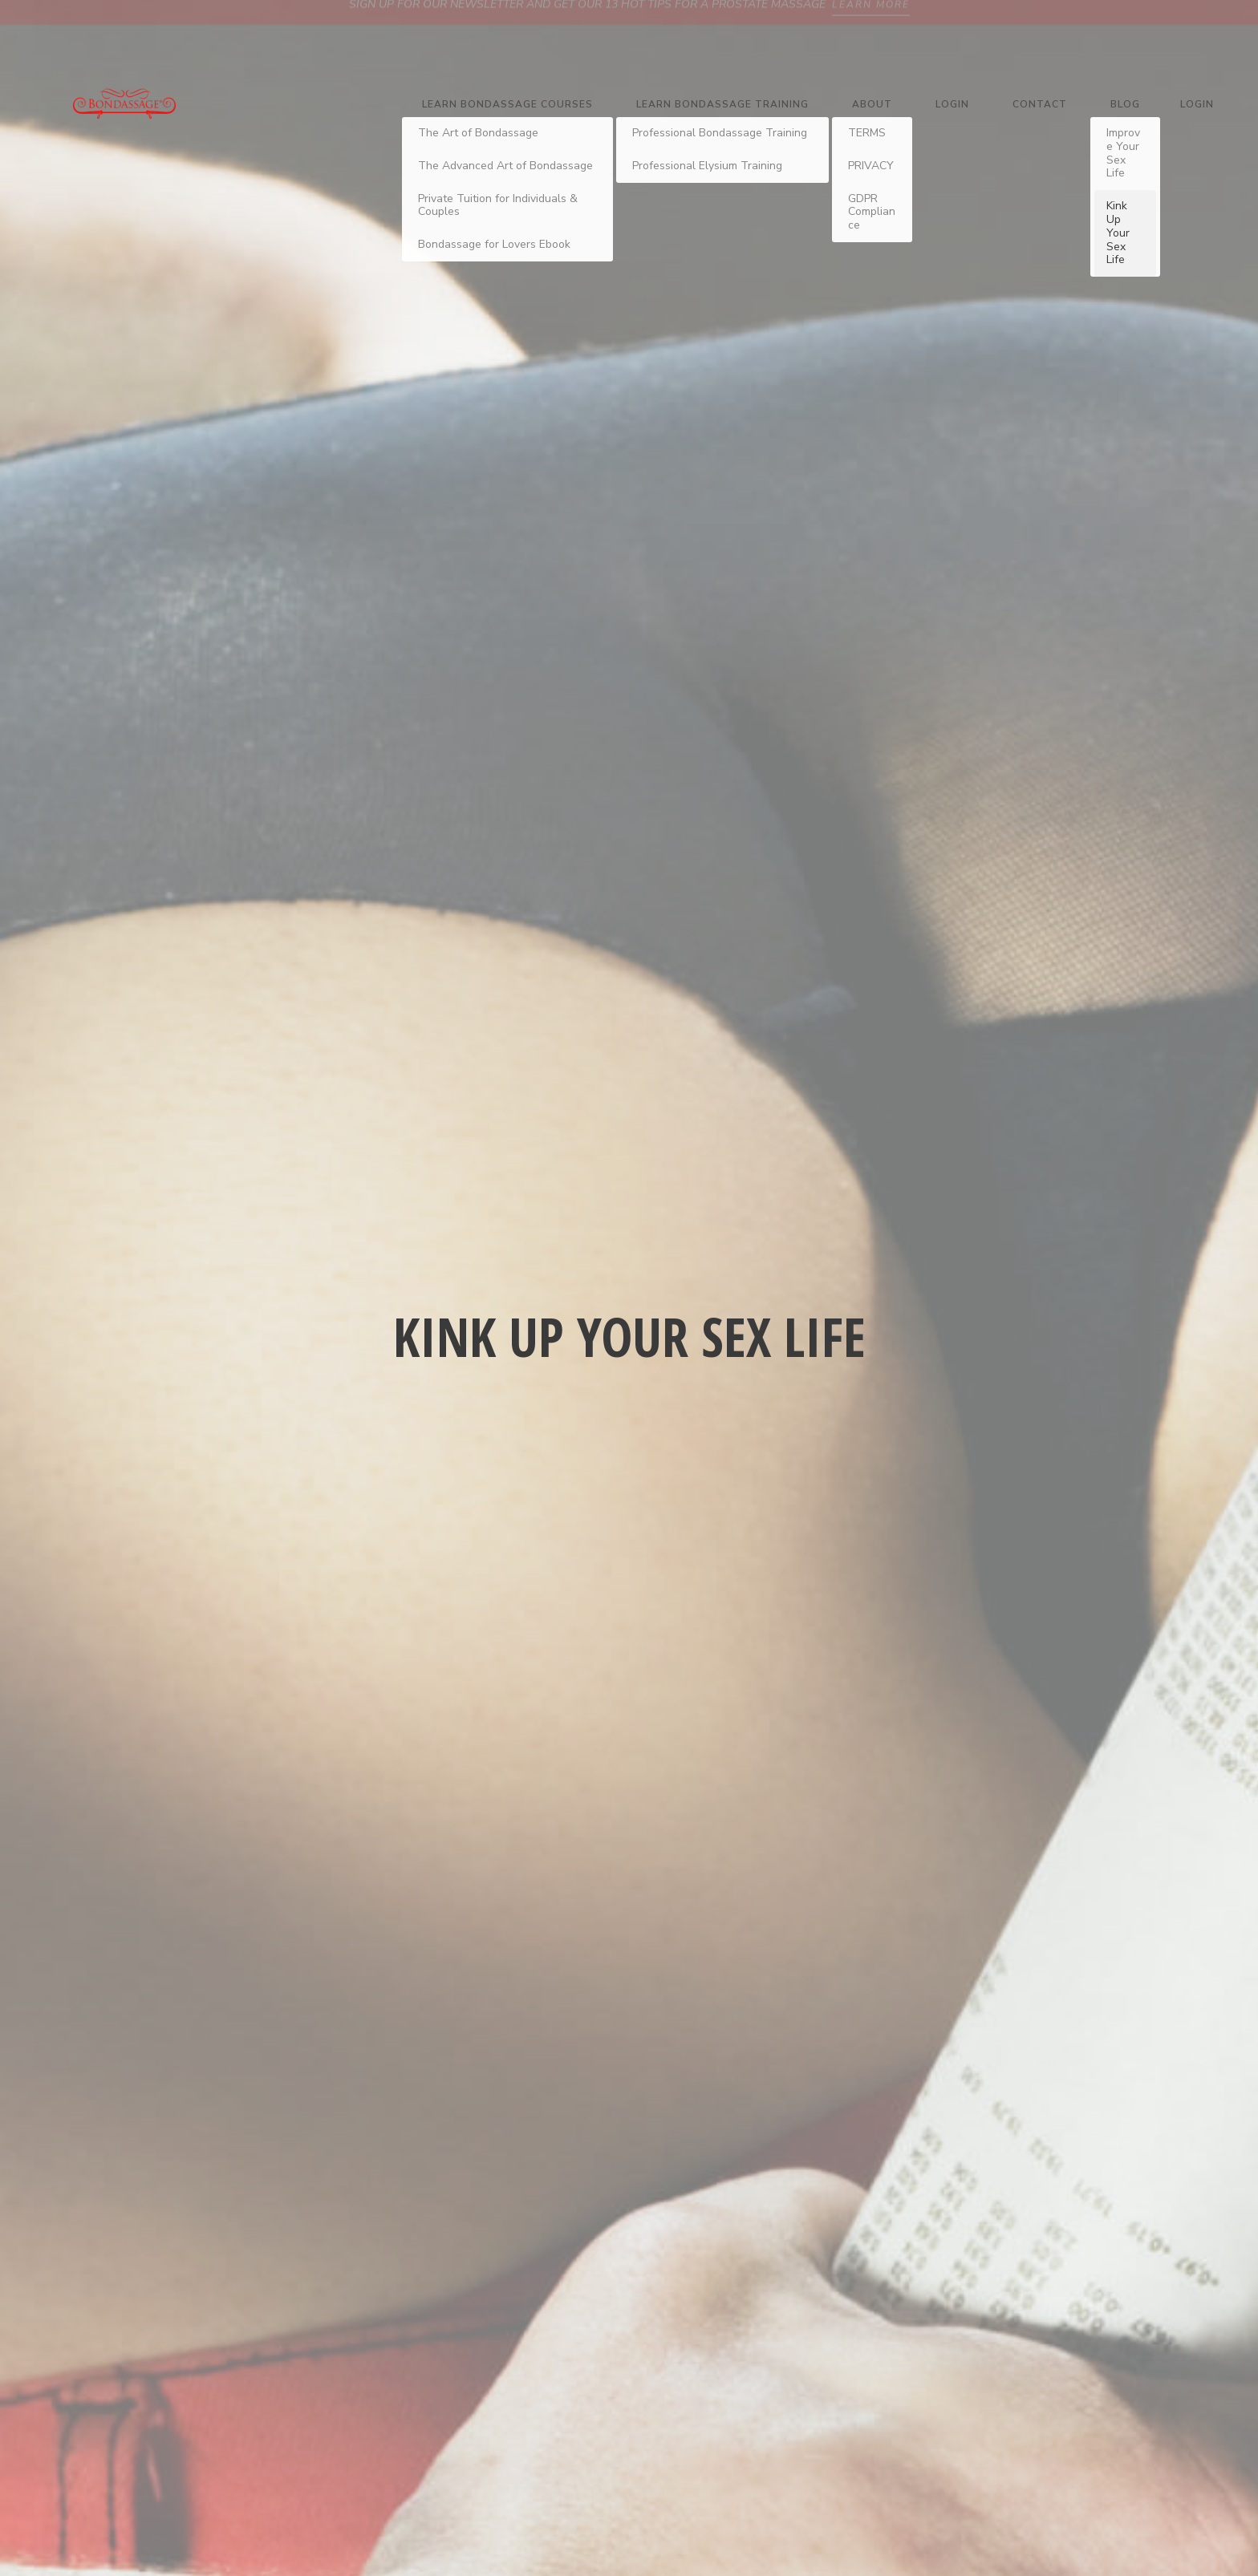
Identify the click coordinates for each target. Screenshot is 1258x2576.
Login (952, 104)
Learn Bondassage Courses (507, 104)
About (872, 104)
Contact (1039, 104)
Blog (1125, 104)
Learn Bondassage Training (722, 104)
